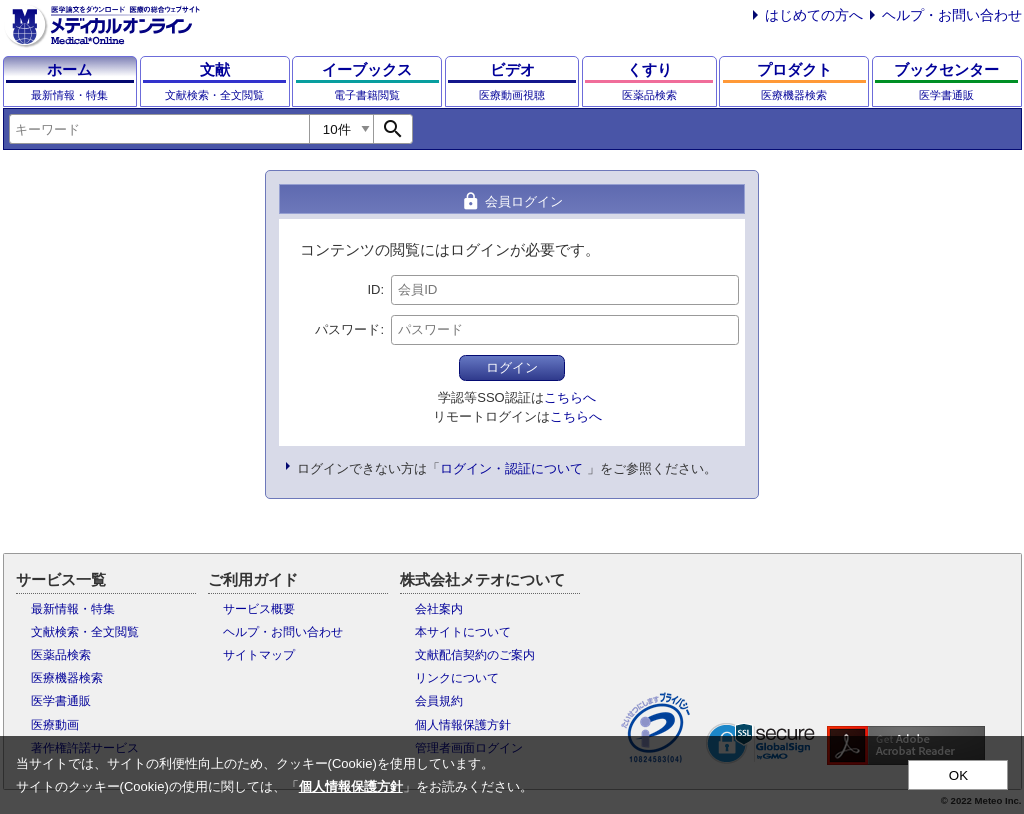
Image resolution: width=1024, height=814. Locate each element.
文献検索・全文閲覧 (85, 632)
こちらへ (570, 397)
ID (373, 289)
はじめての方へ (814, 15)
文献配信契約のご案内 (475, 655)
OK (958, 775)
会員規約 (439, 701)
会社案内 (439, 609)
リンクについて (457, 678)
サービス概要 (259, 609)
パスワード (347, 329)
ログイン (512, 367)
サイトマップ (259, 655)
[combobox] (159, 129)
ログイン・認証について (511, 468)
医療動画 (55, 725)
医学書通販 (61, 701)
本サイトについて (463, 632)
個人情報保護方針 (463, 725)
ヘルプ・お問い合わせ (952, 15)
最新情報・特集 (73, 609)
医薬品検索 (61, 655)
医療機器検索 (67, 678)
